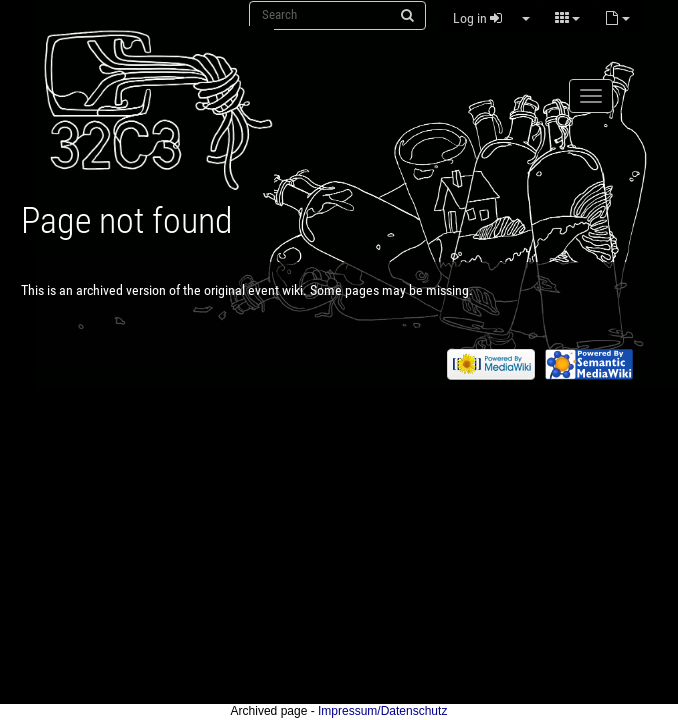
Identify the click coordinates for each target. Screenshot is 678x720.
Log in (477, 18)
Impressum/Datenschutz (382, 711)
